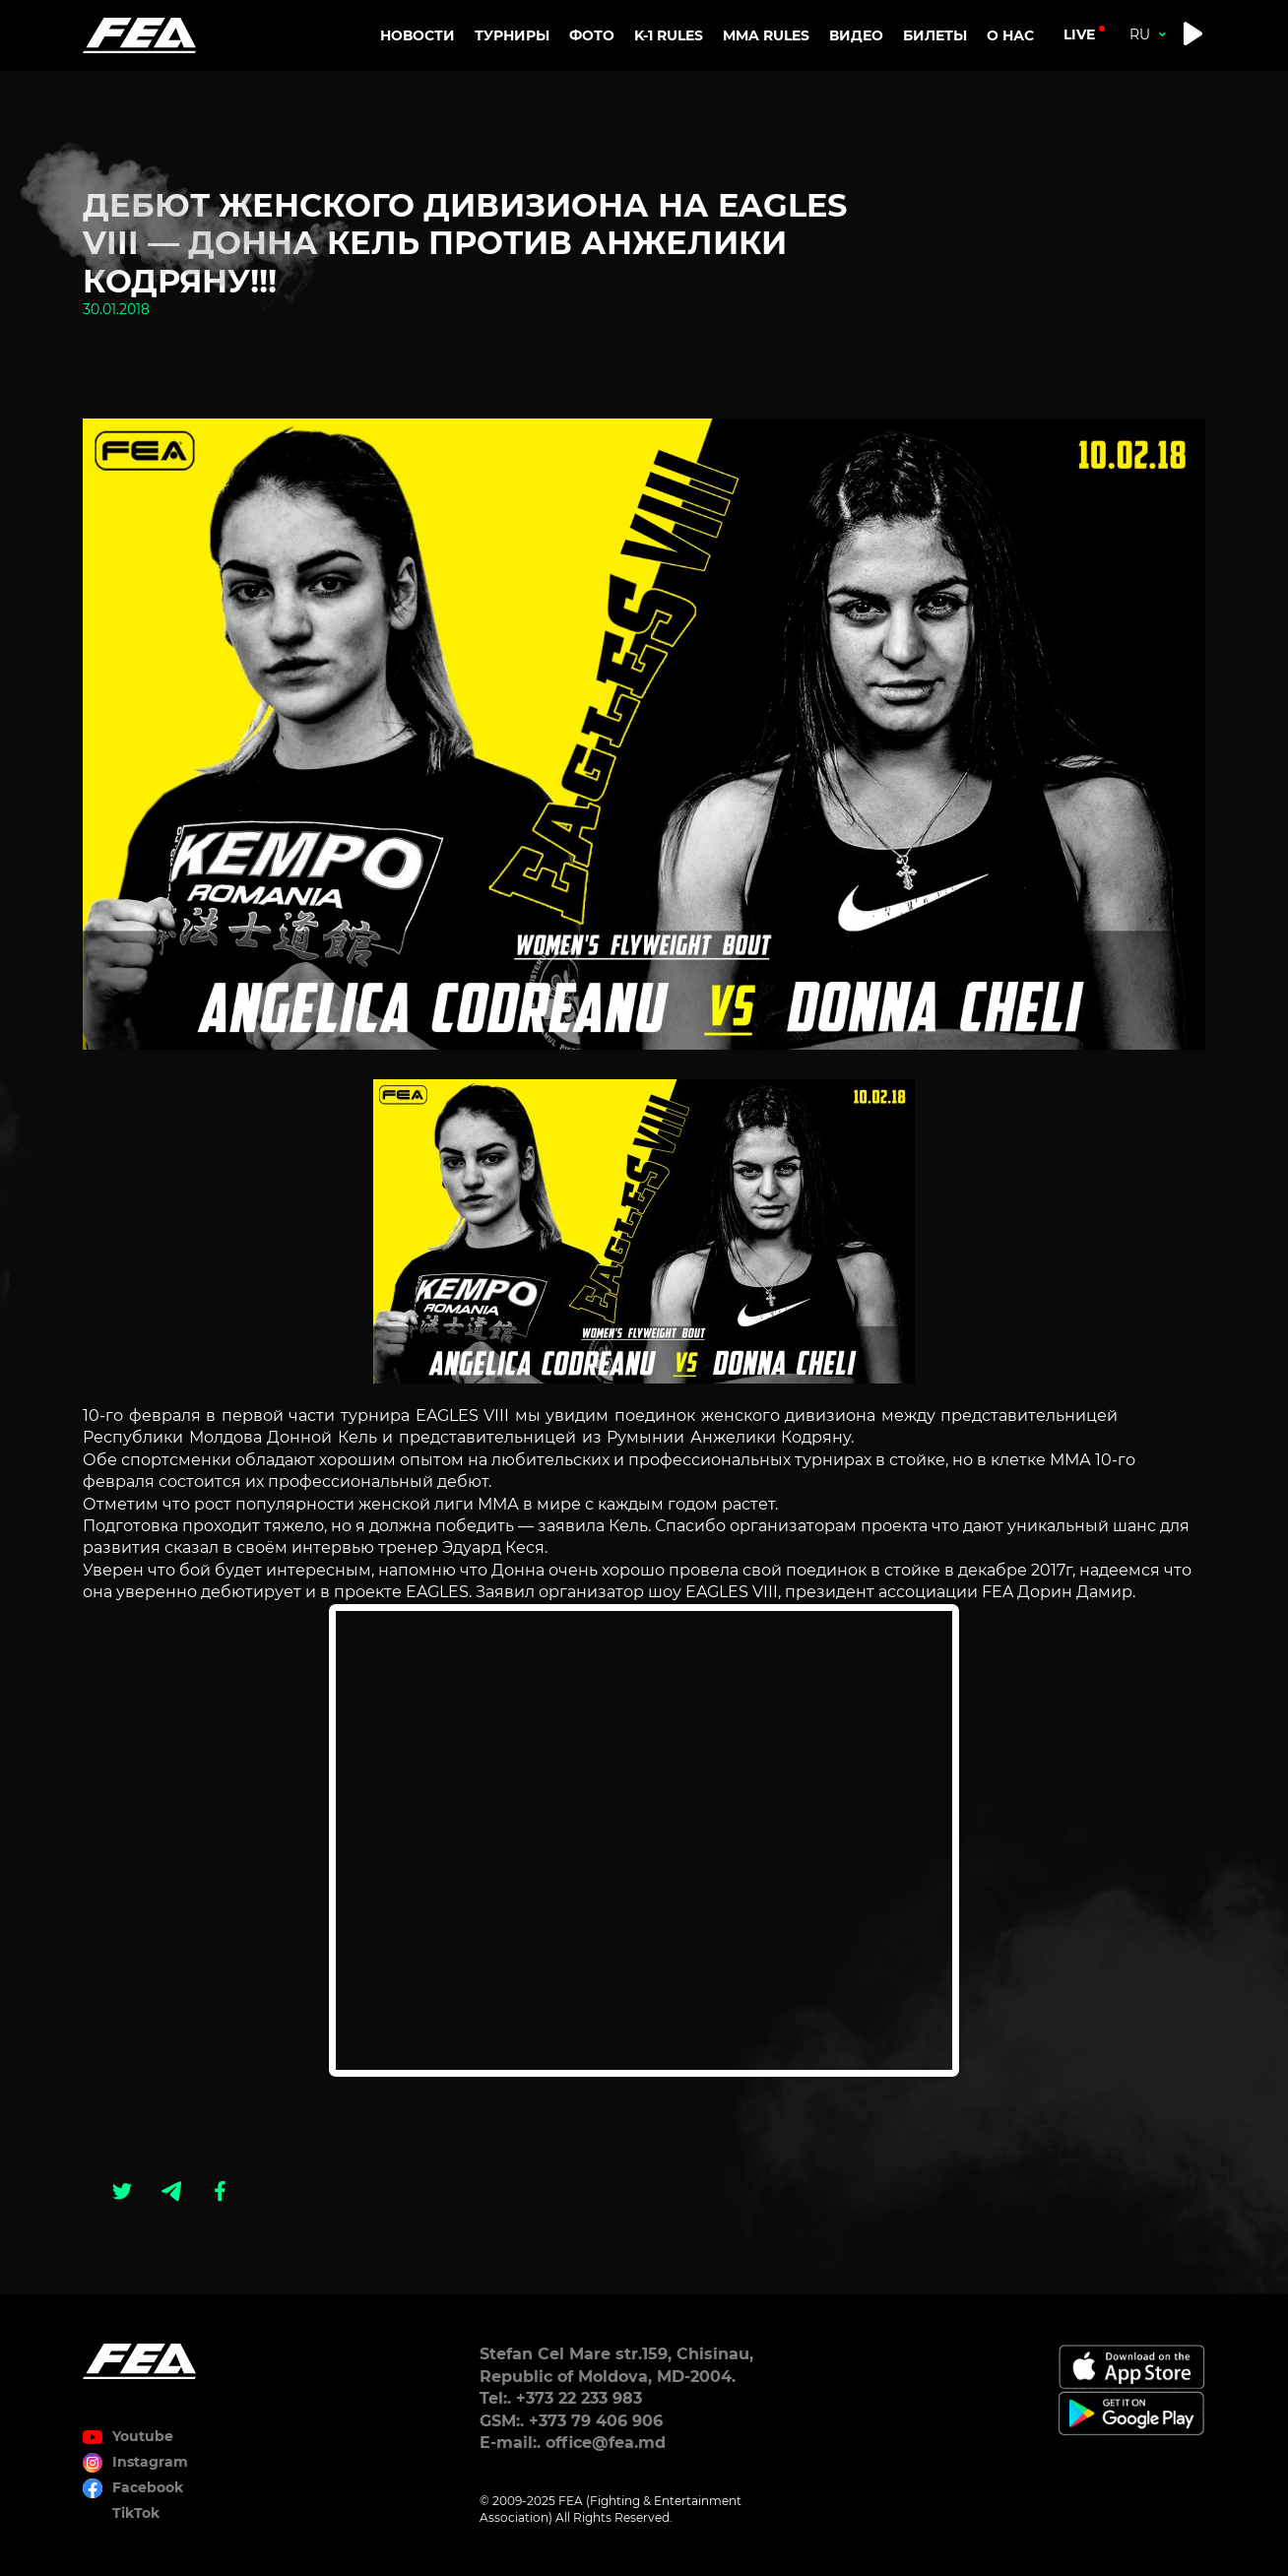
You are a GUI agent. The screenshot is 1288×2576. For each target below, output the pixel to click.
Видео (856, 35)
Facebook (147, 2487)
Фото (591, 35)
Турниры (512, 35)
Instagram (150, 2462)
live (1079, 34)
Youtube (142, 2436)
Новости (417, 35)
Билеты (935, 35)
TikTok (136, 2513)
